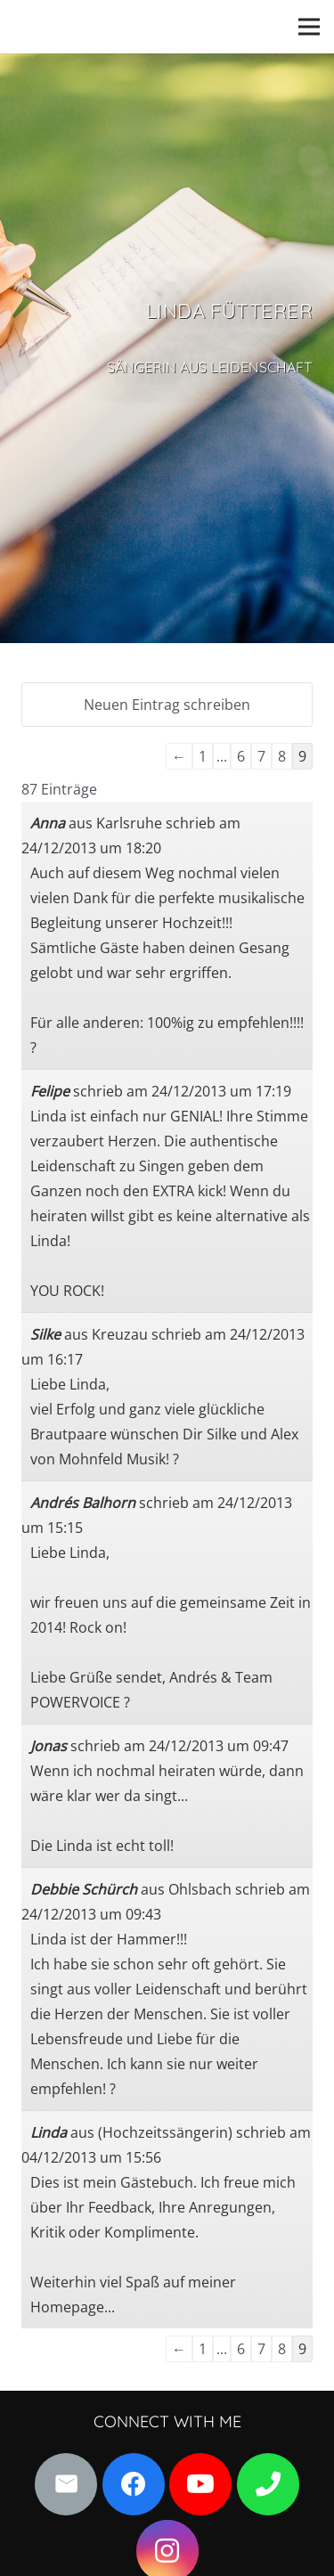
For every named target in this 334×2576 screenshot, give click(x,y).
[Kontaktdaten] (268, 2484)
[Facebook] (133, 2484)
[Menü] (309, 26)
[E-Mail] (66, 2484)
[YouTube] (200, 2484)
